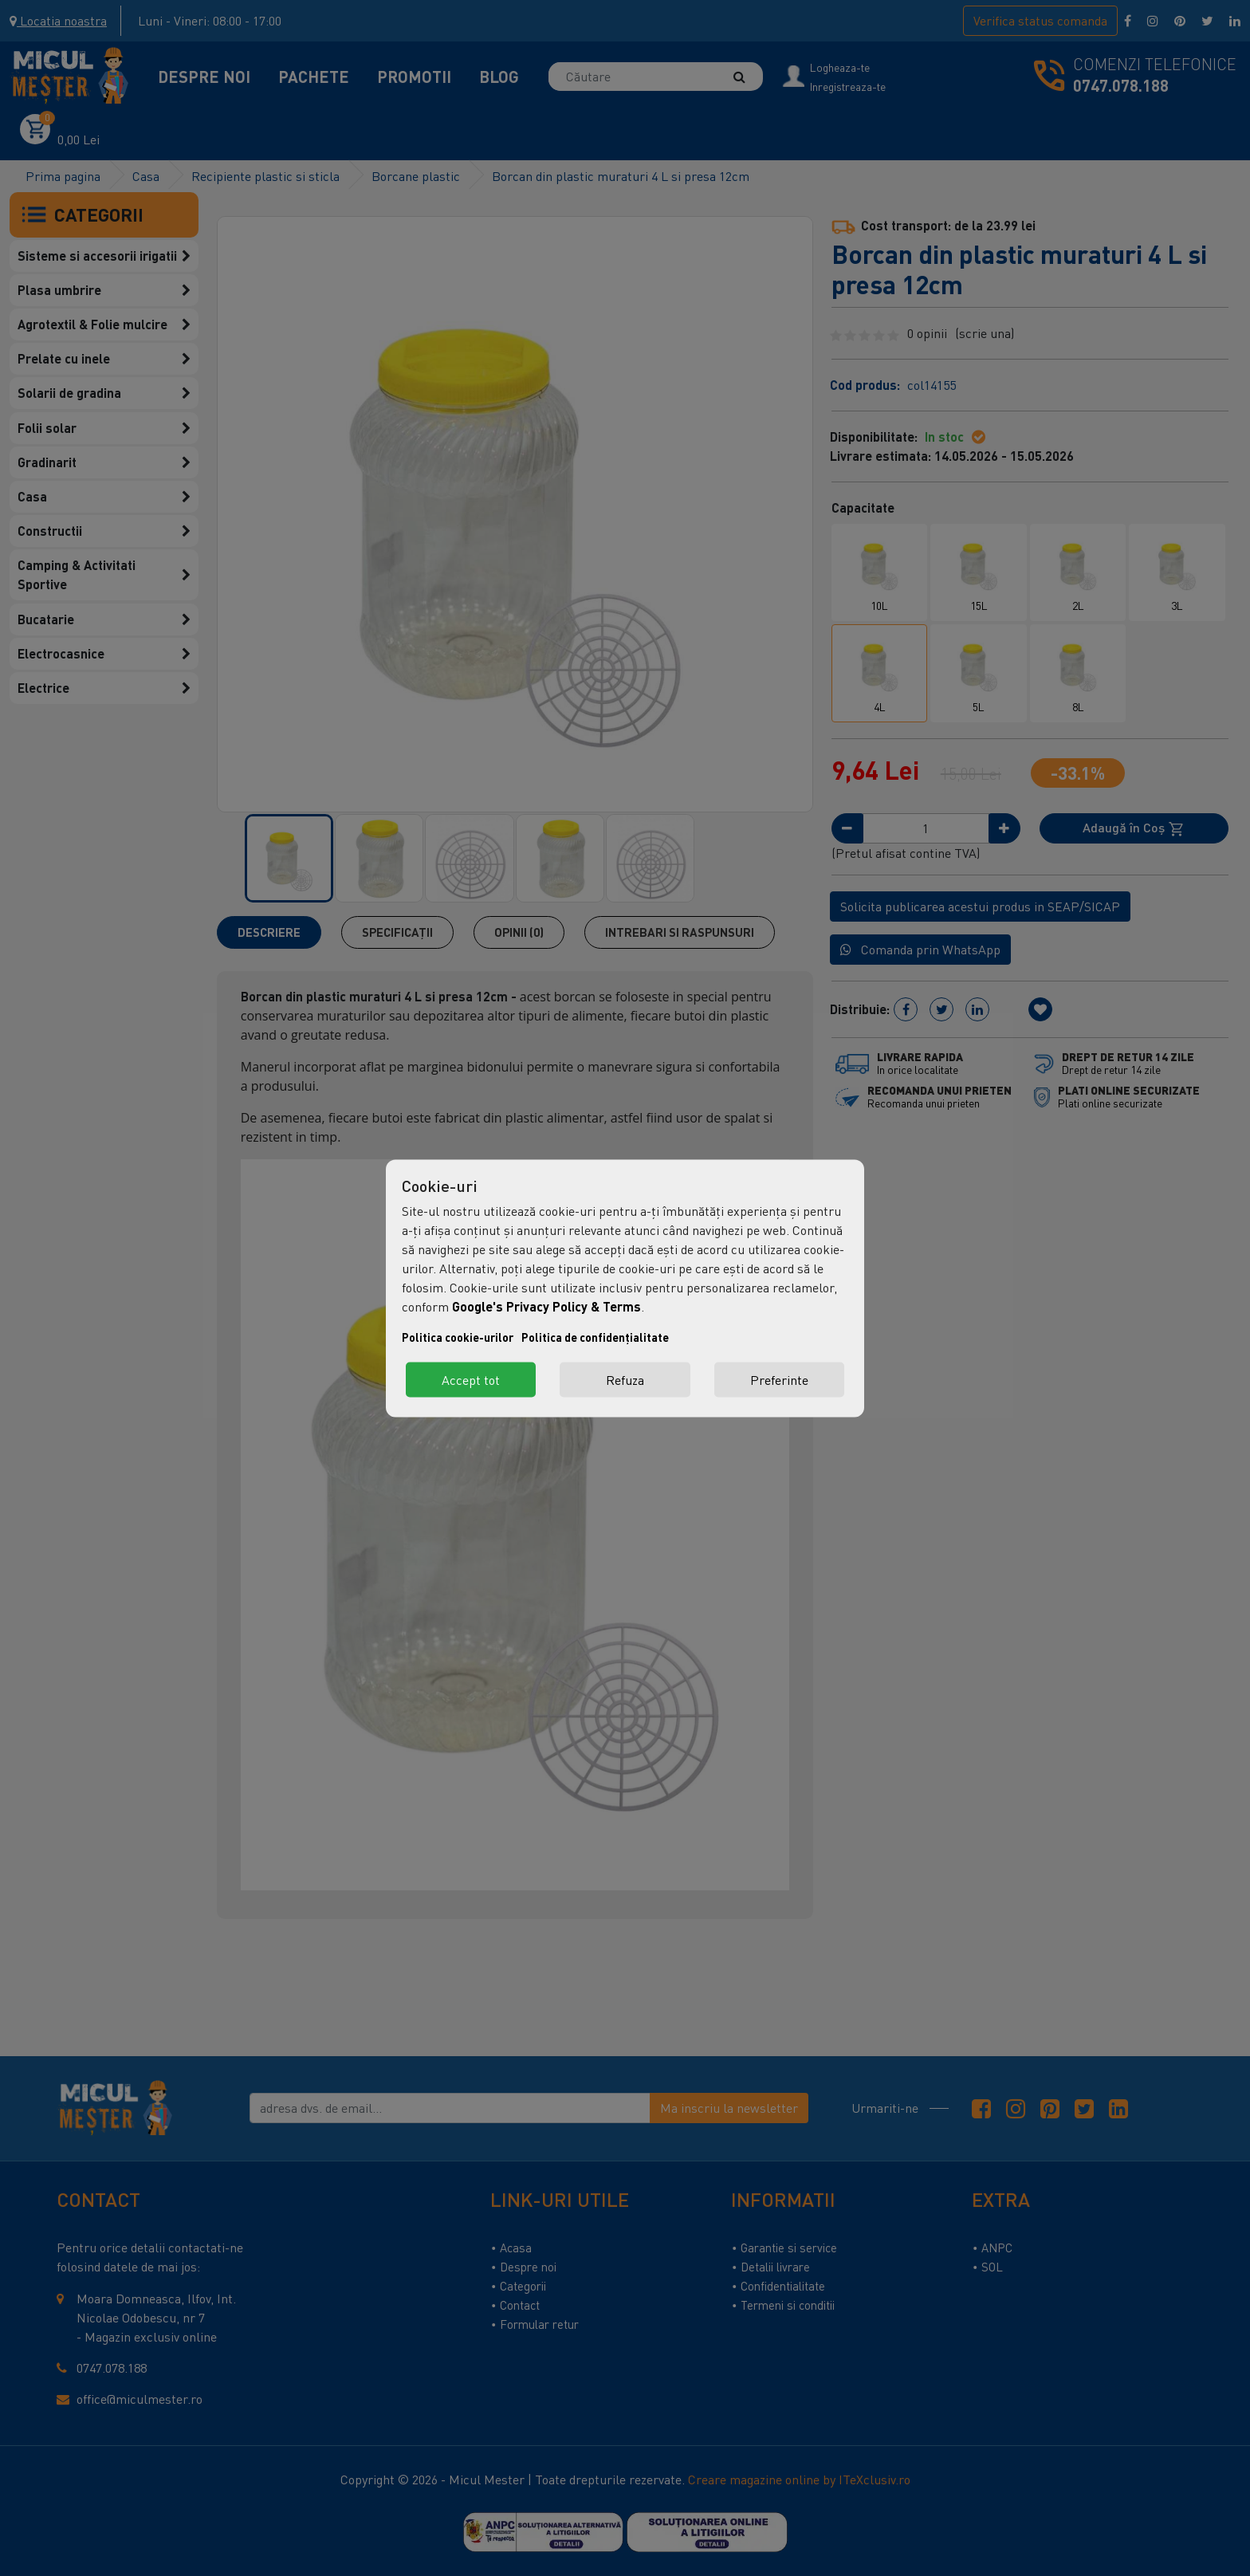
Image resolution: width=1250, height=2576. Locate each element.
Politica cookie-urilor (457, 1336)
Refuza (625, 1379)
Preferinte (779, 1379)
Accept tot (471, 1379)
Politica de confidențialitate (595, 1336)
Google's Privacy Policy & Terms (546, 1305)
